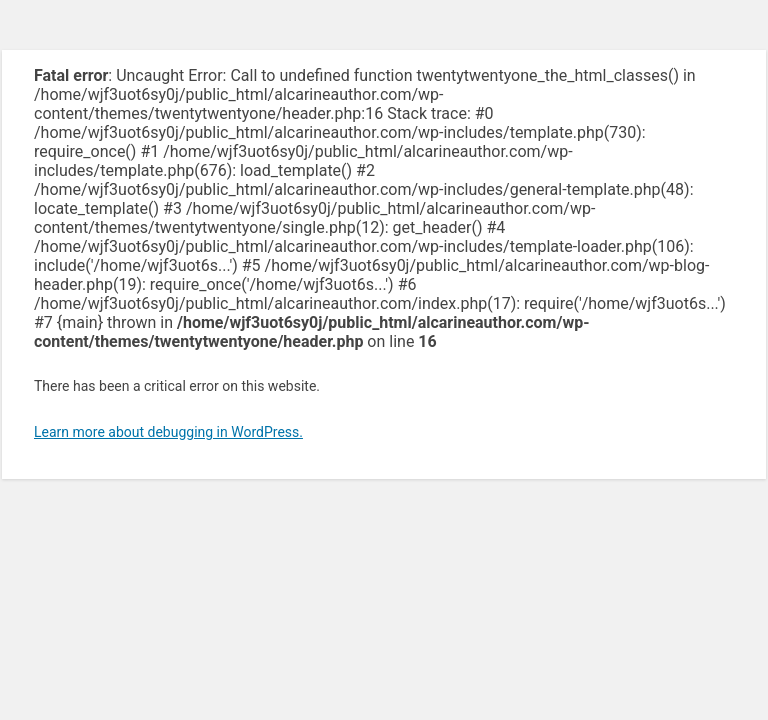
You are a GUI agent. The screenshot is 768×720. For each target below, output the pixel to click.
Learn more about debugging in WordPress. (168, 432)
